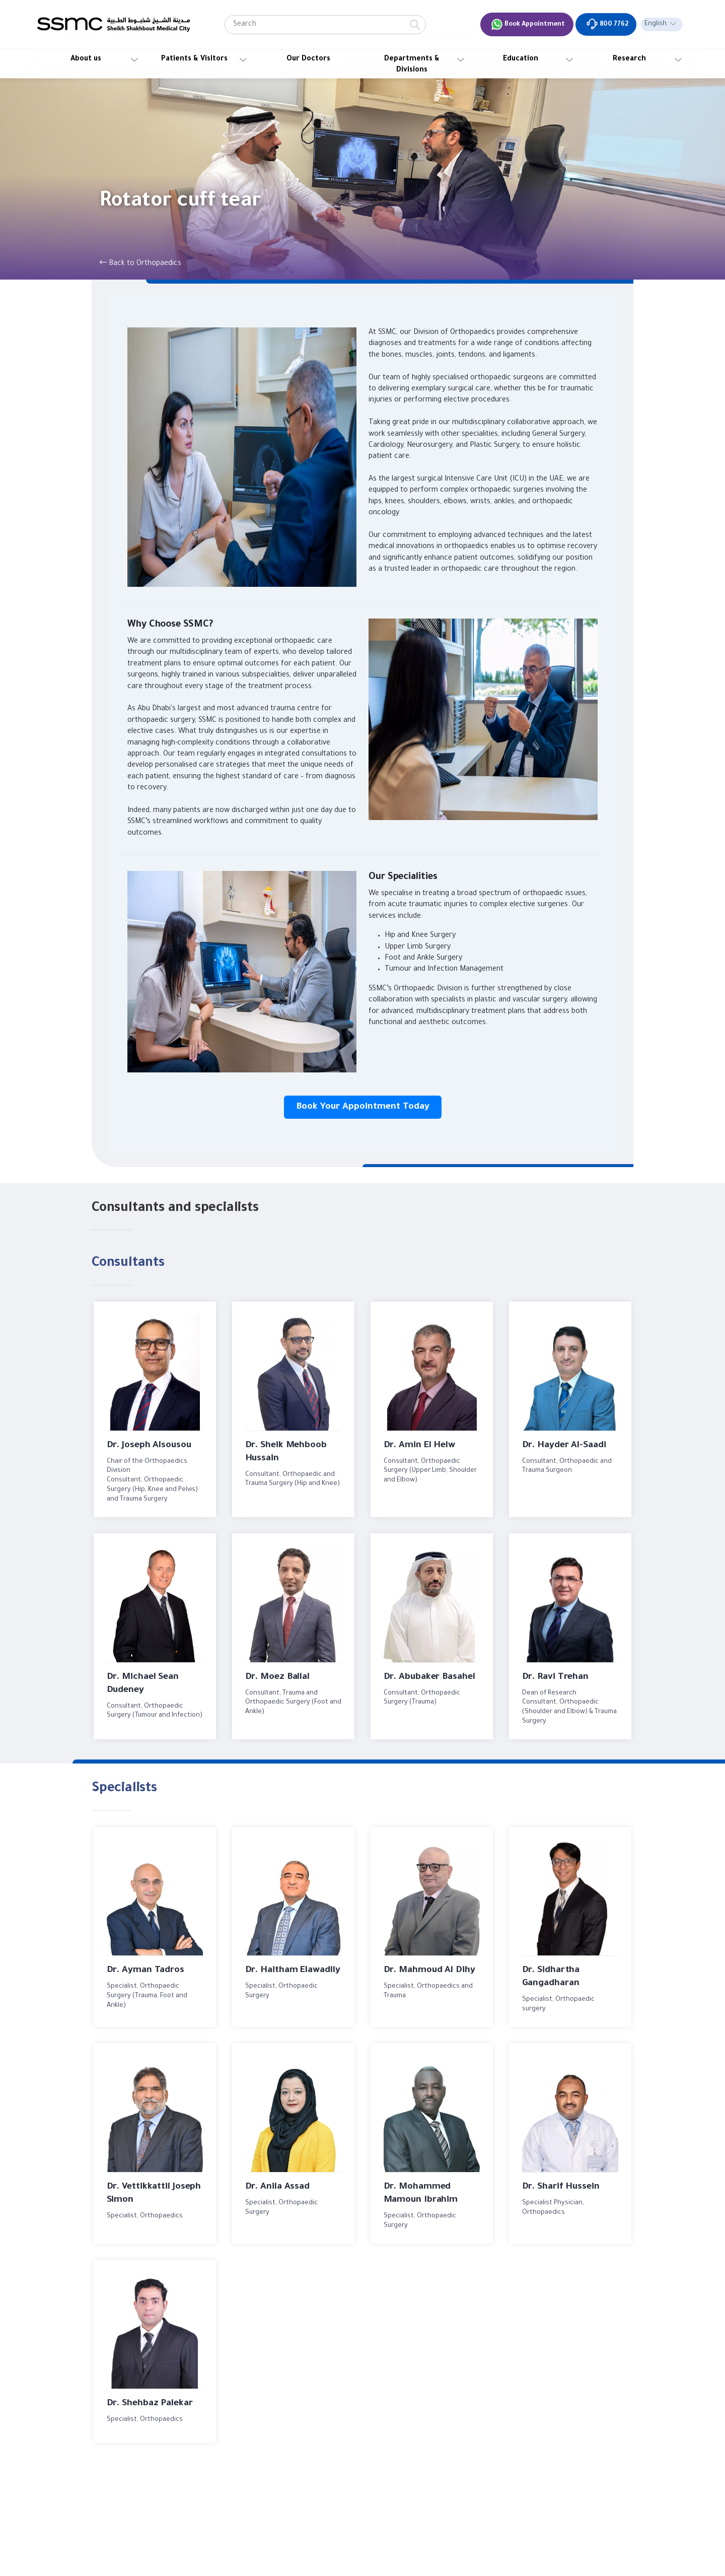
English (655, 24)
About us (85, 59)
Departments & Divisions (412, 65)
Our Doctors (308, 59)
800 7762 (607, 24)
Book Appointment (528, 24)
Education (520, 59)
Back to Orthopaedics (140, 263)
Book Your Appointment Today (362, 1107)
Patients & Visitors (194, 59)
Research (629, 59)
